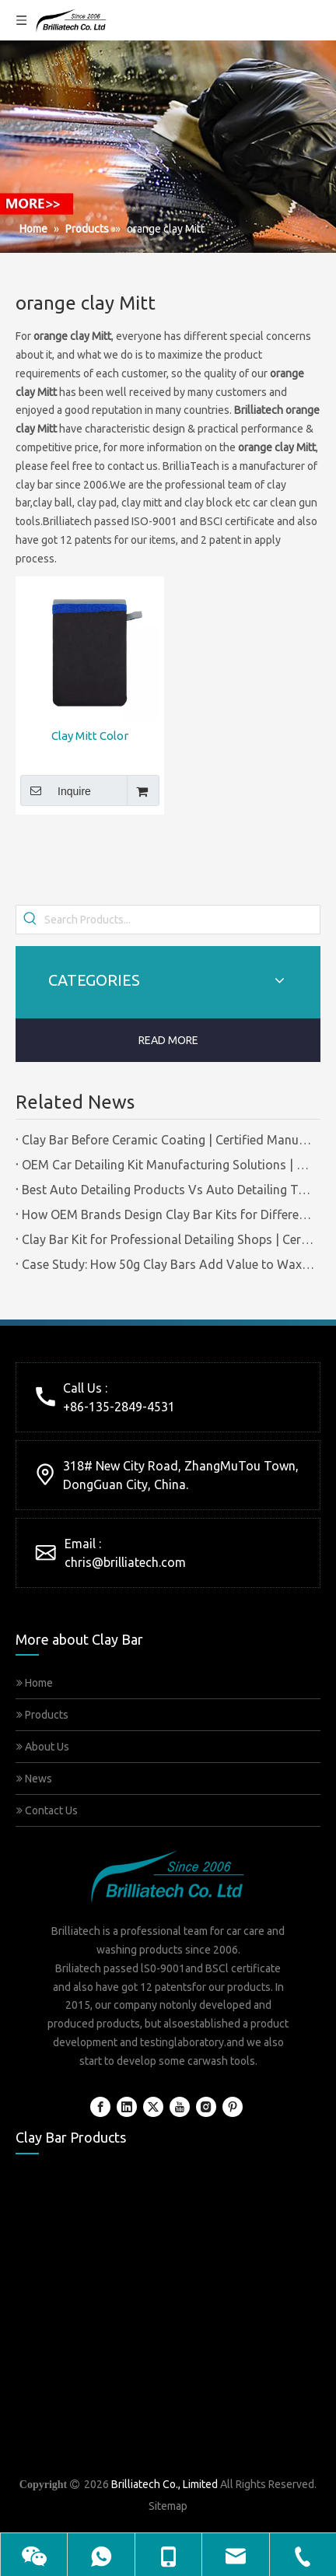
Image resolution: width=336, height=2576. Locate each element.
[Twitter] (153, 2107)
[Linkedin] (127, 2107)
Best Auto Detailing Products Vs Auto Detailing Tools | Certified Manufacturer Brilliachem (168, 1190)
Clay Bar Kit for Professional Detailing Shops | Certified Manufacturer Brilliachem (168, 1239)
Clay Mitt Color (89, 735)
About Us (42, 1746)
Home (34, 1683)
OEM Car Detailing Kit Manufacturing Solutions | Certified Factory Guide (168, 1165)
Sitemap (168, 2506)
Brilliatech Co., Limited (164, 2484)
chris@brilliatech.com (125, 1562)
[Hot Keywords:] (30, 920)
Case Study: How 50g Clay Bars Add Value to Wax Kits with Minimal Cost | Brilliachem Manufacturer (168, 1264)
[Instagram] (206, 2107)
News (34, 1778)
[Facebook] (100, 2107)
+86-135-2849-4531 (119, 1407)
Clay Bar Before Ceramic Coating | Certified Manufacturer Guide (168, 1140)
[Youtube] (180, 2107)
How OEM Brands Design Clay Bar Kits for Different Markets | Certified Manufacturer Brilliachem (168, 1214)
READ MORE (168, 1040)
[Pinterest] (232, 2107)
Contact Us (47, 1810)
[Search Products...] (182, 920)
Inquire (55, 790)
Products (42, 1715)
